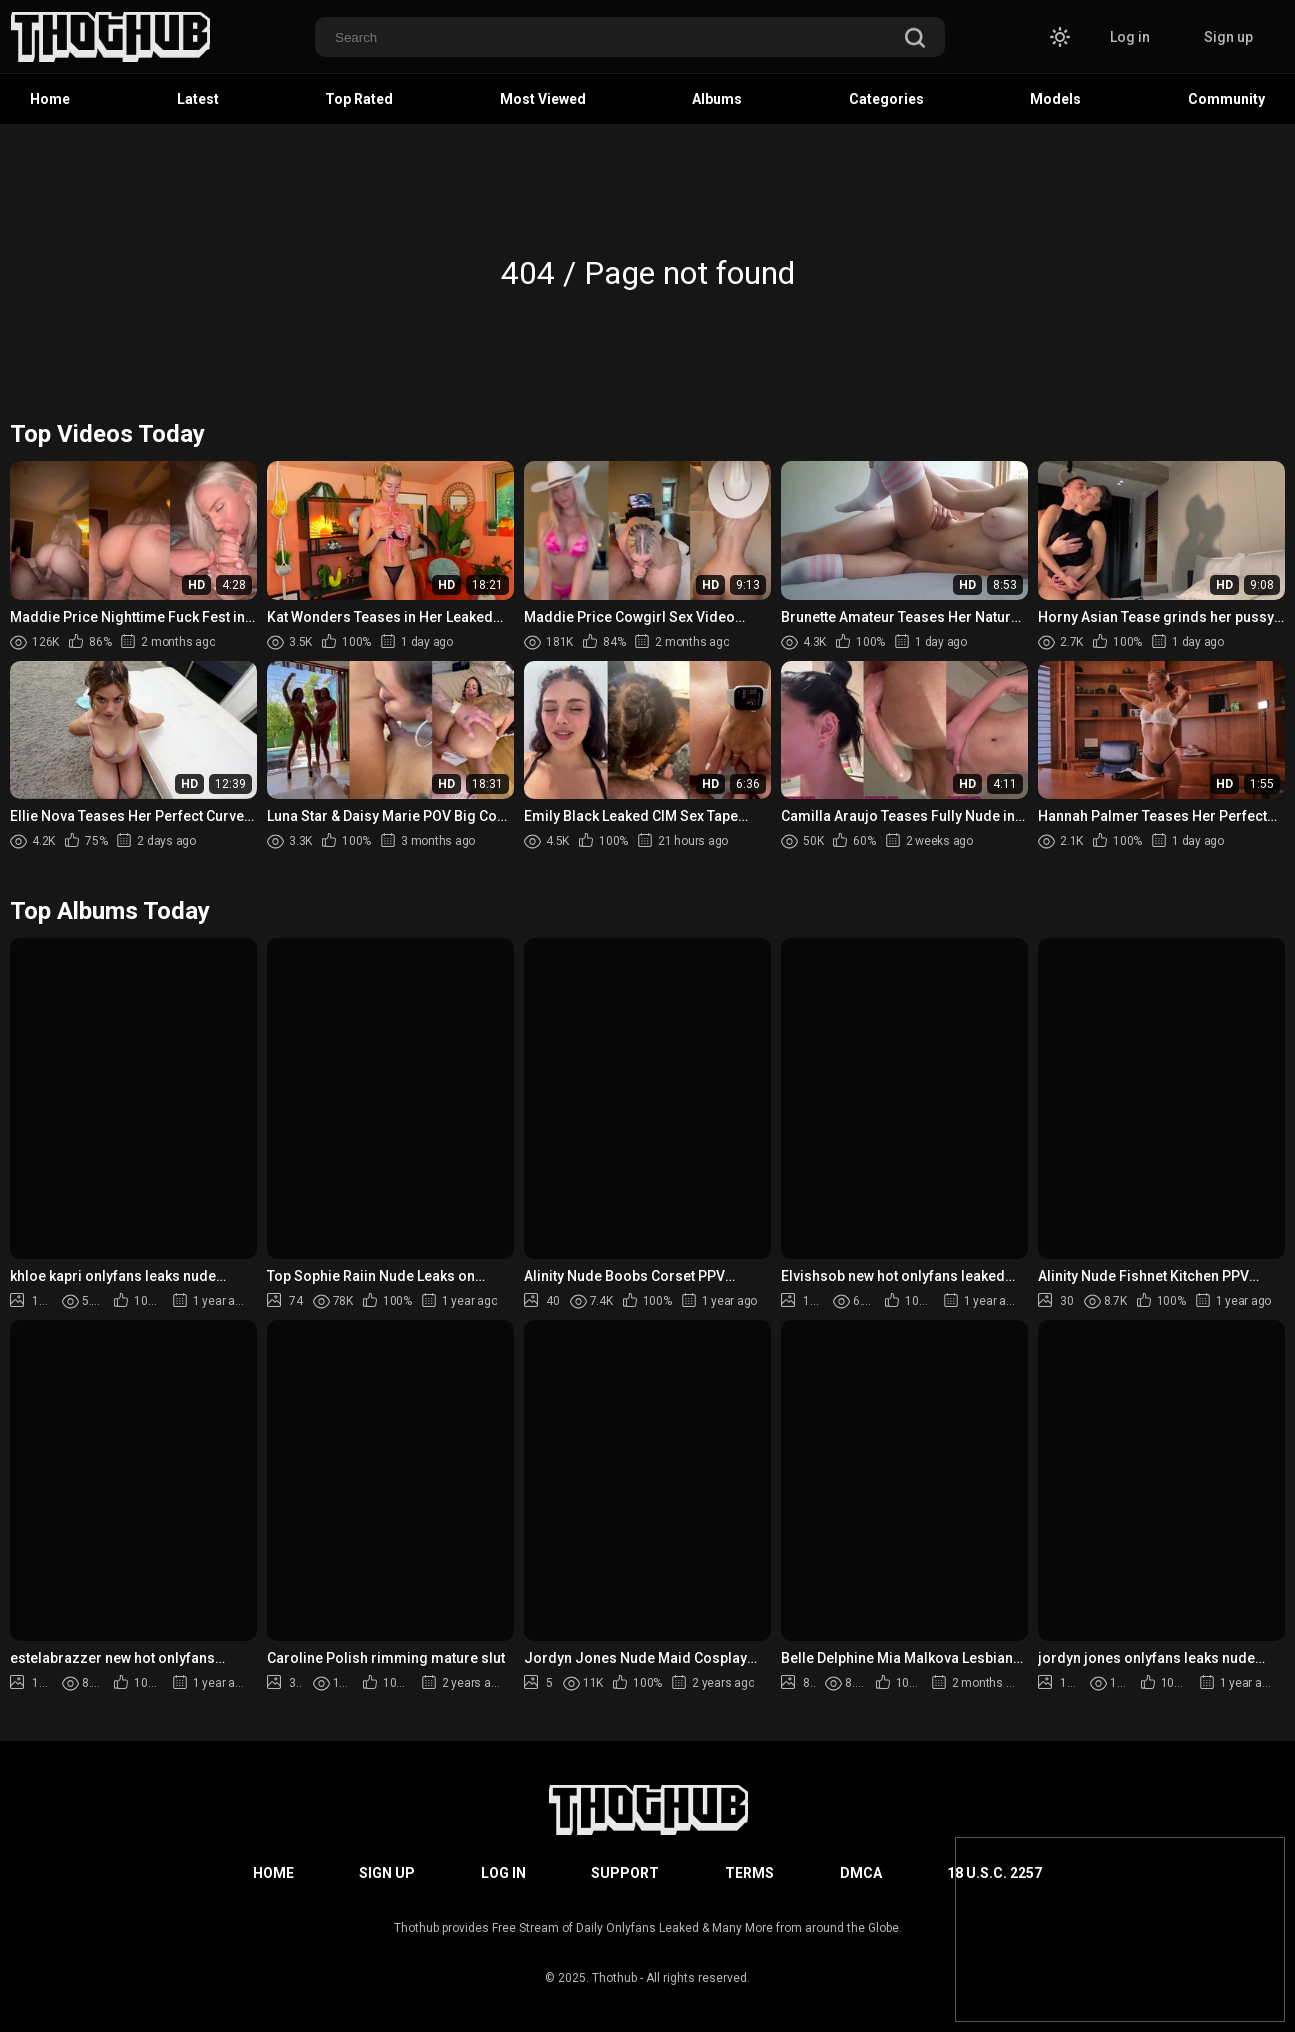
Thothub (614, 1978)
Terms (749, 1873)
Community (1226, 99)
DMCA (861, 1873)
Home (50, 99)
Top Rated (359, 99)
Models (1055, 99)
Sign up (1228, 37)
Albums (717, 99)
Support (625, 1873)
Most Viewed (543, 99)
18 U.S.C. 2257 (994, 1873)
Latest (198, 99)
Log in (1130, 37)
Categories (886, 99)
